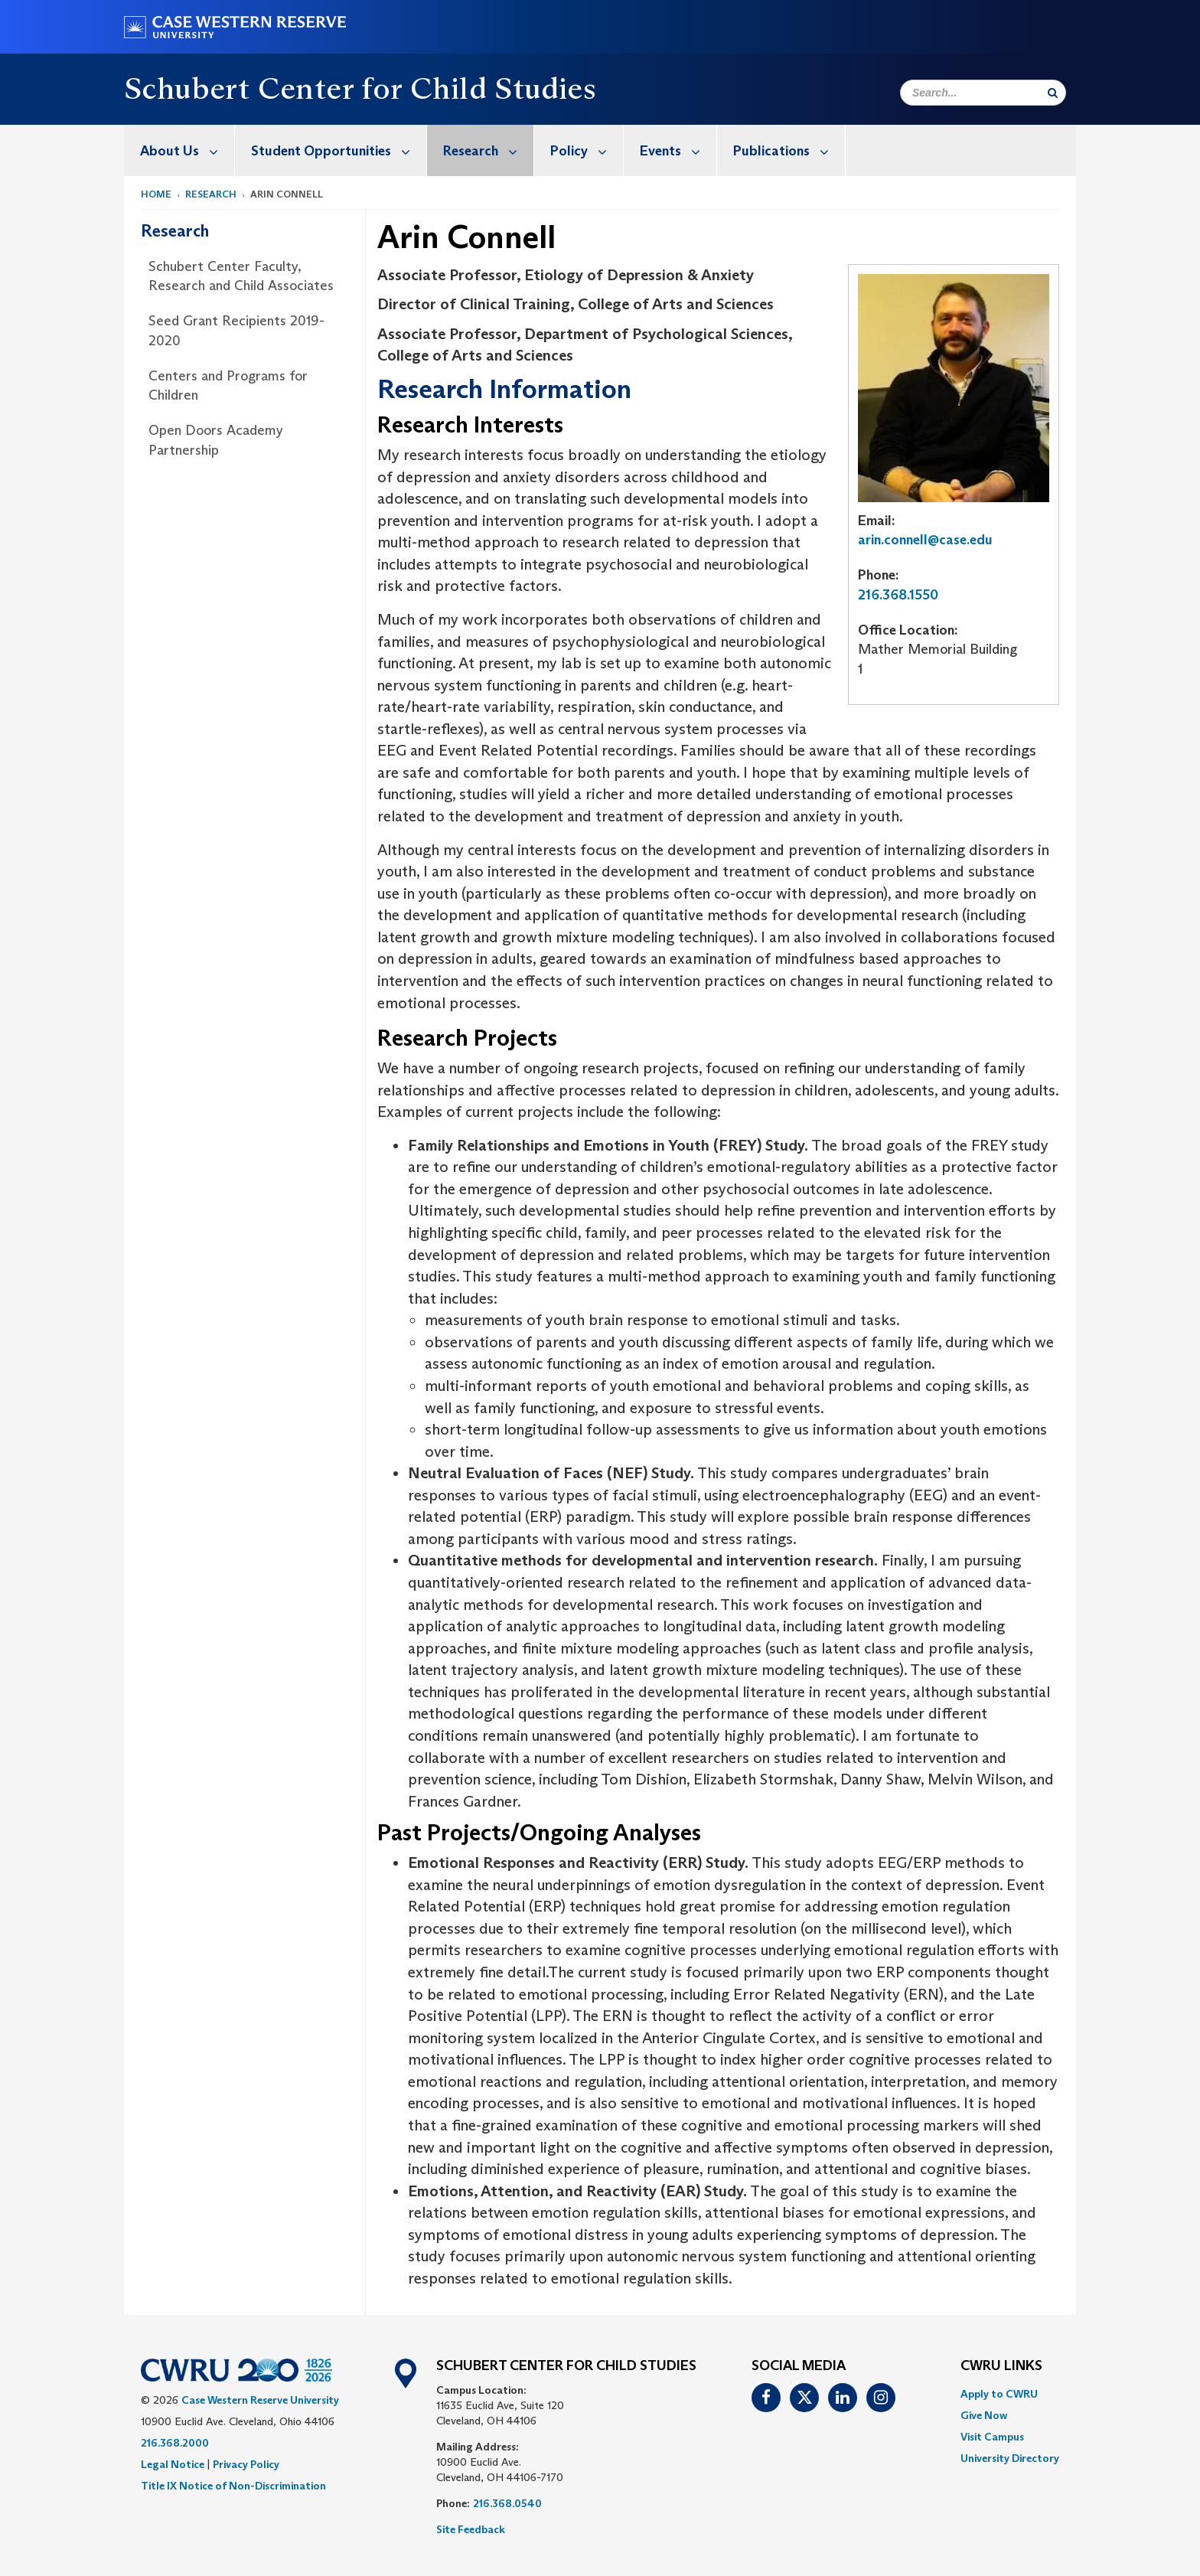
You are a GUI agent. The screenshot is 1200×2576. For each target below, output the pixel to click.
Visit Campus (992, 2437)
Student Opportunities (338, 150)
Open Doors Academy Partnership (215, 440)
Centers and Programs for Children (228, 385)
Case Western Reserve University (260, 2400)
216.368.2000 (175, 2443)
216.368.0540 (507, 2503)
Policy (586, 150)
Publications (789, 150)
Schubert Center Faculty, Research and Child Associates (241, 276)
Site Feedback (470, 2529)
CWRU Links (1001, 2366)
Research (488, 150)
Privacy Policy (246, 2464)
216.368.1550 (898, 594)
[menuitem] (179, 150)
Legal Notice (172, 2464)
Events (678, 150)
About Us (187, 150)
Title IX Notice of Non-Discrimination (233, 2486)
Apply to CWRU (999, 2394)
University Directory (1009, 2458)
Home (156, 194)
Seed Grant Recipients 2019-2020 (236, 330)
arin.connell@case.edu (925, 539)
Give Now (983, 2415)
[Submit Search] (1053, 93)
